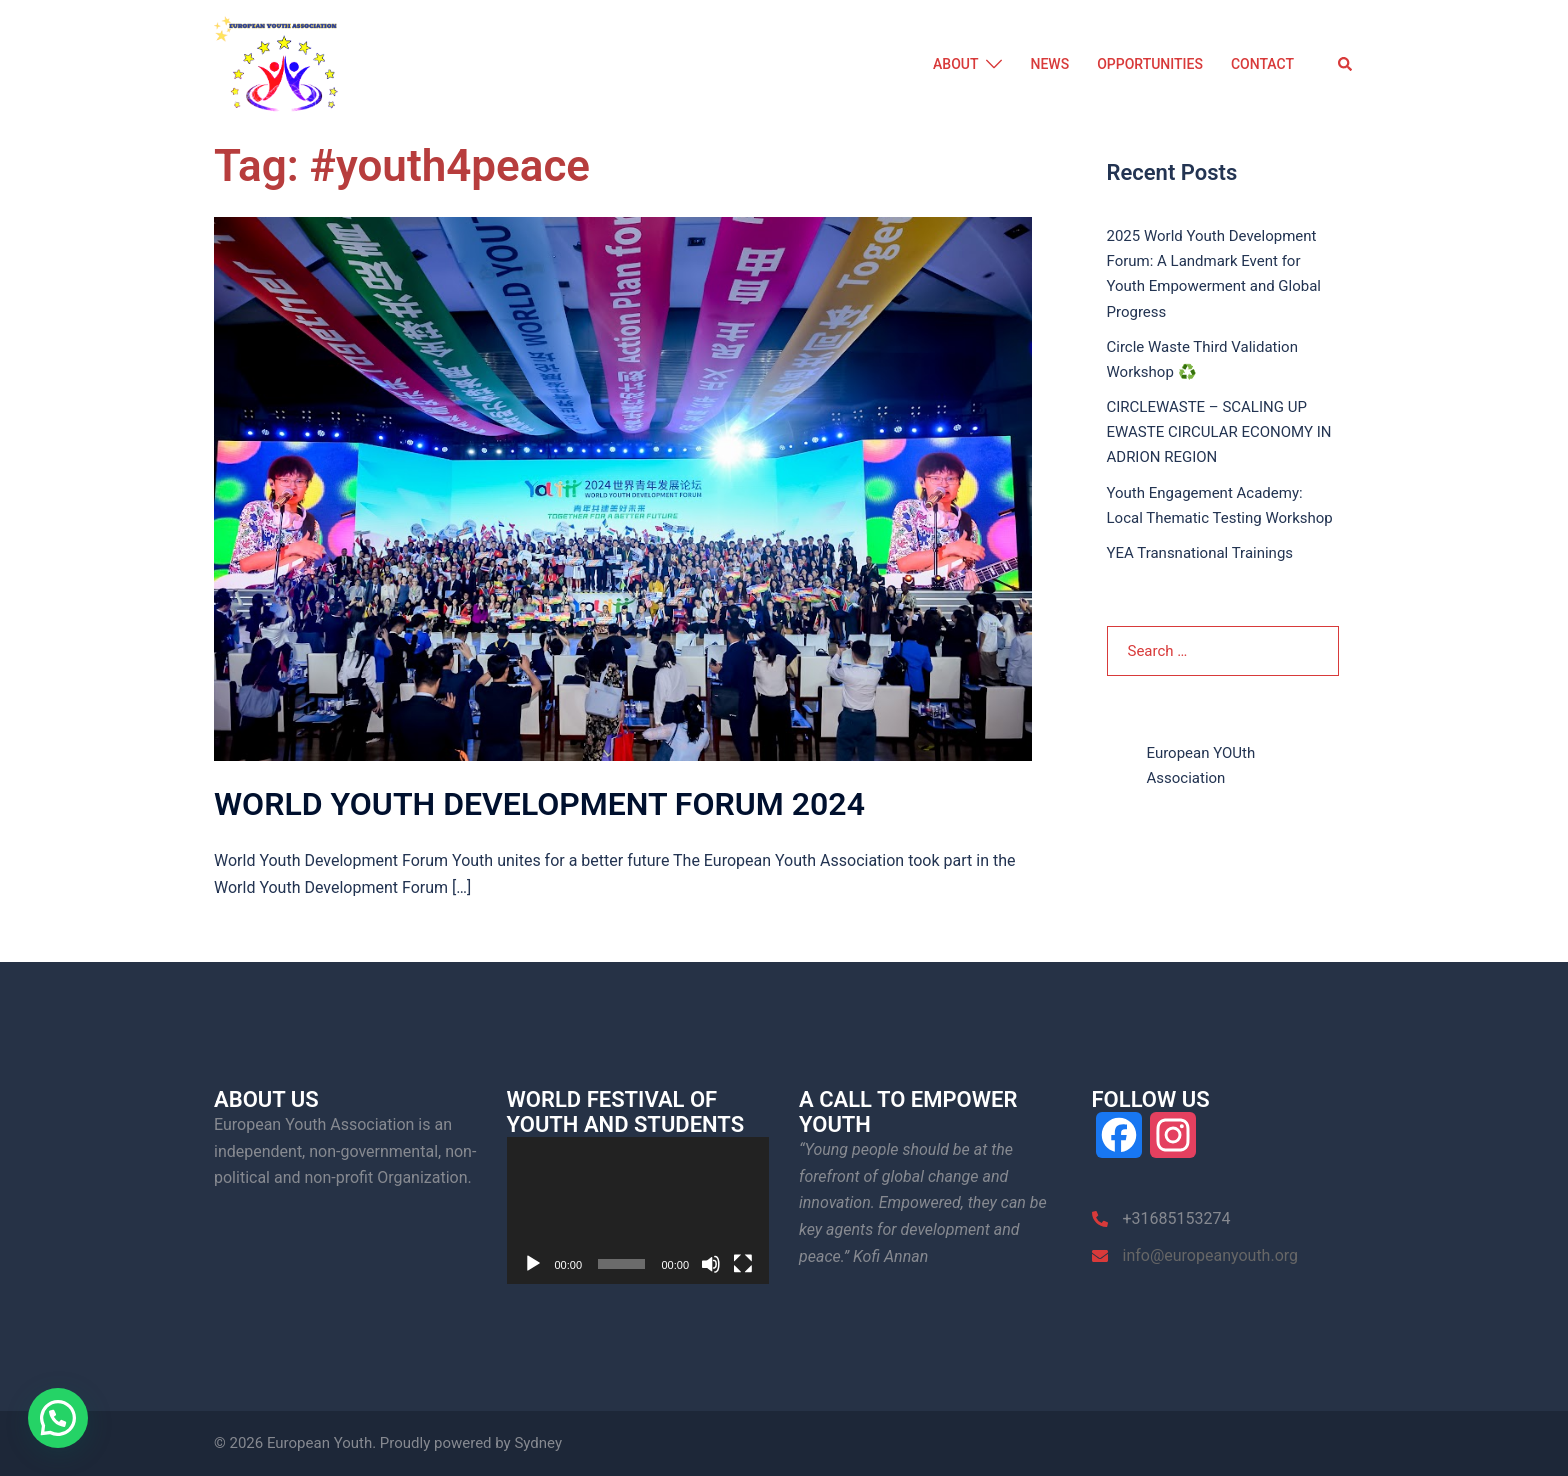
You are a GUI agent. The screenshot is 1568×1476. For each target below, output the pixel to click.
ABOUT (955, 64)
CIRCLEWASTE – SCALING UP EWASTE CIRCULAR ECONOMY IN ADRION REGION (1219, 432)
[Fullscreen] (743, 1264)
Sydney (538, 1443)
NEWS (1049, 64)
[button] (1346, 65)
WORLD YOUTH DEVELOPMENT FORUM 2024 (539, 804)
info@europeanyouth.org (1211, 1255)
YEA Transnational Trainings (1200, 553)
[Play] (533, 1264)
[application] (638, 1211)
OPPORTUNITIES (1150, 64)
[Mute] (711, 1264)
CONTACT (1262, 64)
